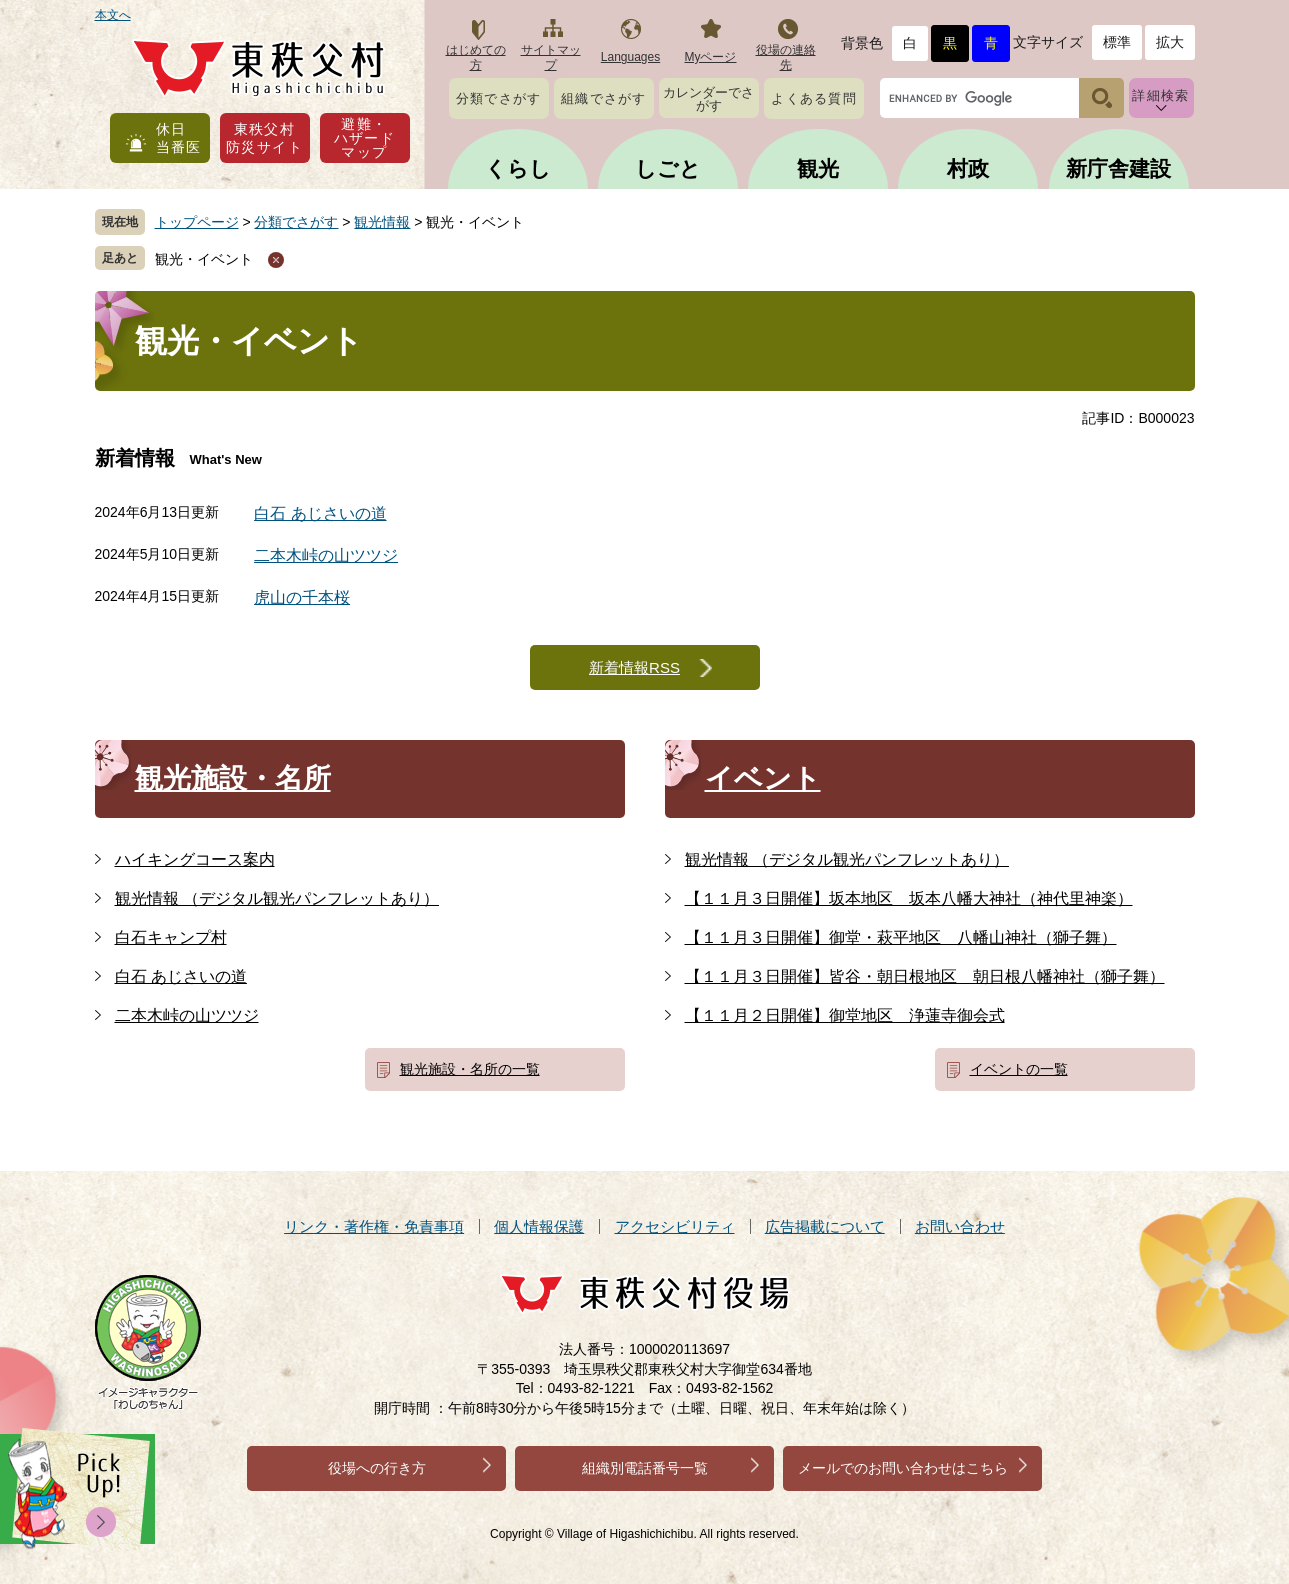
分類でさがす (499, 98)
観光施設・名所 (233, 778)
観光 (818, 168)
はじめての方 (476, 57)
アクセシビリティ (675, 1226)
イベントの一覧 (1019, 1069)
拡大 (1170, 42)
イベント (763, 778)
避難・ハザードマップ (365, 138)
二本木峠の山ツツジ (326, 555)
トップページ (197, 222)
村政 (968, 168)
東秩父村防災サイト (264, 138)
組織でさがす (604, 98)
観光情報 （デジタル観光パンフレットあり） (277, 898)
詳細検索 (1160, 95)
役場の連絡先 (786, 57)
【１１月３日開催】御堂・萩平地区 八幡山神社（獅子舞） (901, 937)
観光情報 (382, 222)
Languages (630, 57)
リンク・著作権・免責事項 (374, 1226)
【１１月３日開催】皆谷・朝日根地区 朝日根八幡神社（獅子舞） (925, 976)
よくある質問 (814, 98)
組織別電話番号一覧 (645, 1468)
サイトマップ (551, 57)
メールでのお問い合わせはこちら (903, 1468)
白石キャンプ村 (171, 937)
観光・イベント (204, 259)
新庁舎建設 (1118, 168)
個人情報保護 (539, 1226)
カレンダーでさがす (708, 99)
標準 (1117, 42)
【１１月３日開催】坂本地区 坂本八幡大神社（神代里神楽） (909, 898)
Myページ (711, 57)
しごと (668, 168)
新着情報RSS (634, 667)
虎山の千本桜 (302, 597)
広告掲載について (825, 1226)
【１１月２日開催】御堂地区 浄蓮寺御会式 (845, 1015)
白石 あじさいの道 (320, 513)
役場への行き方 (377, 1468)
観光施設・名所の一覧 (470, 1069)
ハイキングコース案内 (195, 859)
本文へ (113, 15)
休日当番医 (179, 138)
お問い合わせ (960, 1226)
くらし (518, 168)
